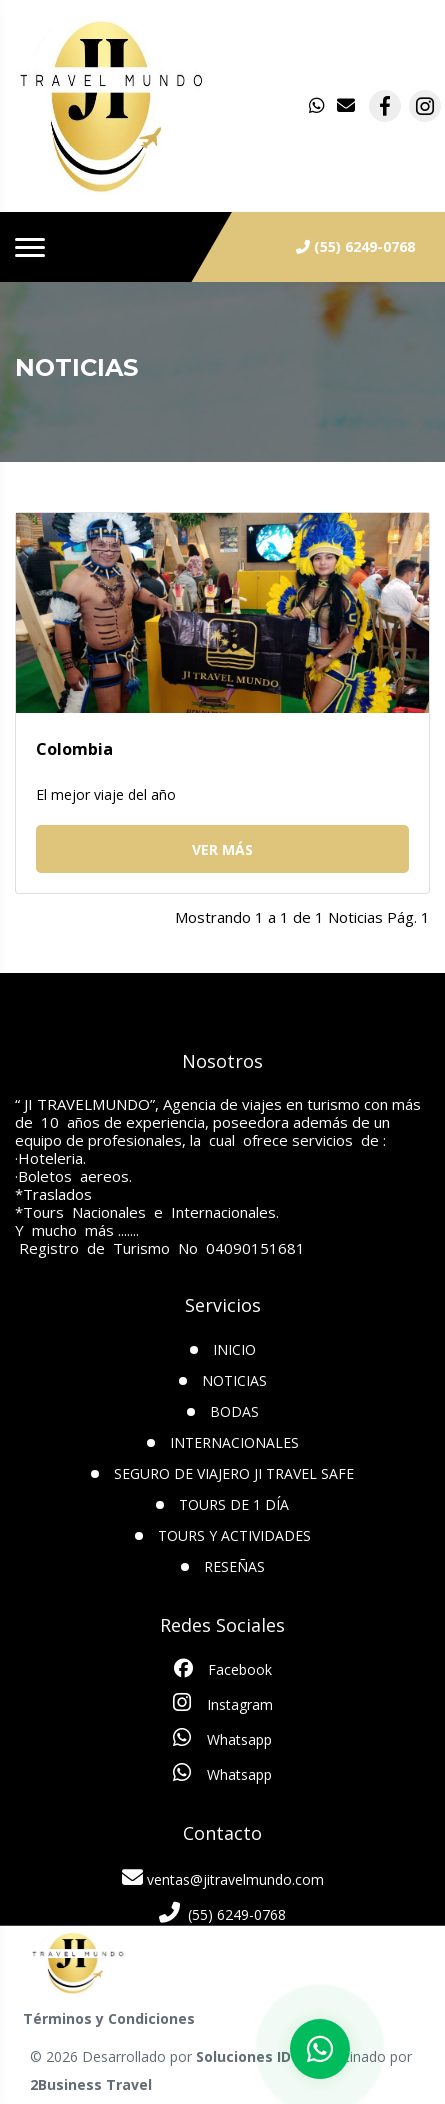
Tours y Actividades (234, 1535)
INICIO (234, 1349)
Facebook (223, 1669)
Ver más (222, 849)
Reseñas (234, 1566)
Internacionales (234, 1442)
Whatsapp (222, 1738)
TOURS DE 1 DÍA (234, 1504)
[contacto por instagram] (425, 106)
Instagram (223, 1703)
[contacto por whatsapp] (319, 106)
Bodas (234, 1411)
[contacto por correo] (347, 106)
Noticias (234, 1380)
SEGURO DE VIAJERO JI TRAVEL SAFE (234, 1473)
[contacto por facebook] (385, 106)
